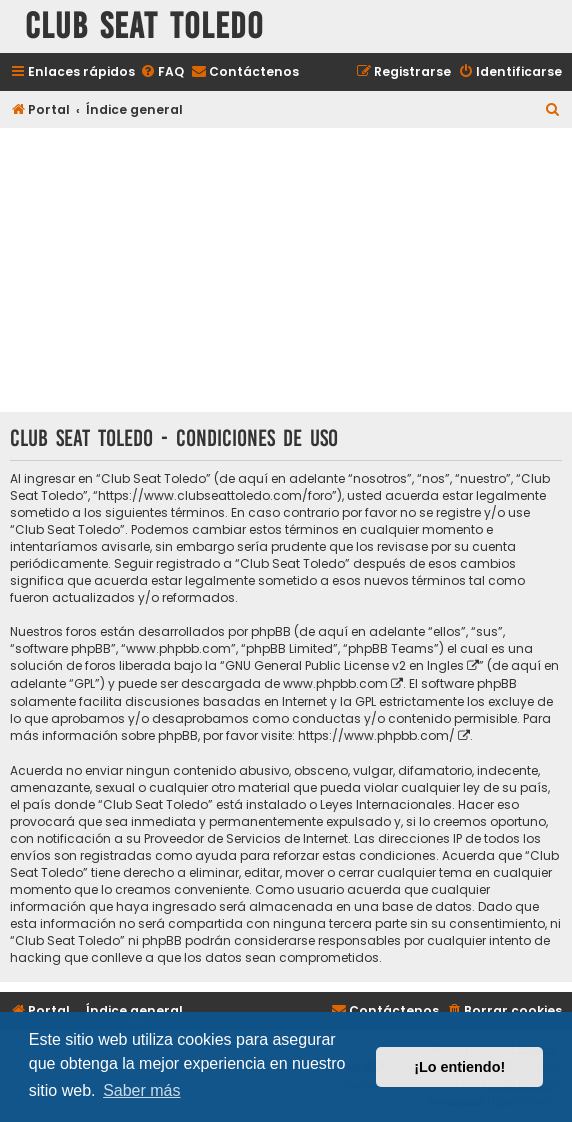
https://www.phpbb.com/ (376, 735)
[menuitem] (162, 72)
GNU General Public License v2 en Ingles (344, 665)
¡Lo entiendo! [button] (459, 1067)
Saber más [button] (141, 1090)
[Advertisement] (286, 272)
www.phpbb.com (335, 683)
